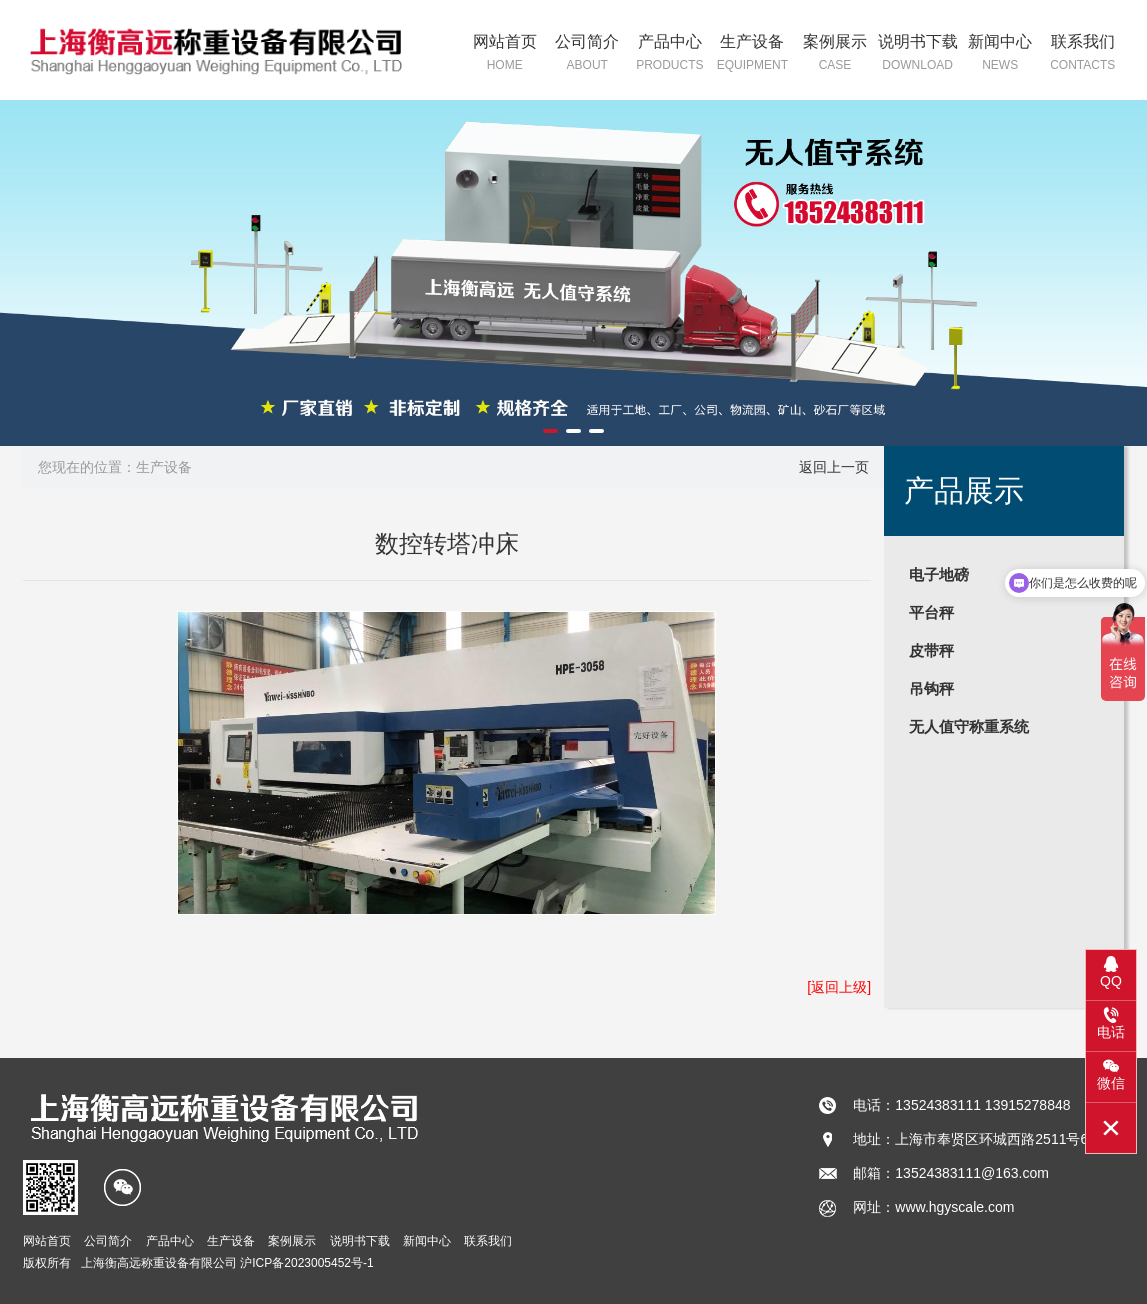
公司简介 (587, 54)
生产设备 (752, 54)
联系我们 (1082, 54)
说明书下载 (917, 54)
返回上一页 (834, 467)
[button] (550, 431)
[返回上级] (839, 987)
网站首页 (504, 54)
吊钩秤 (931, 688)
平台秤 (931, 612)
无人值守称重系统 (969, 726)
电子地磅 (939, 574)
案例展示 (835, 54)
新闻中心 (1000, 54)
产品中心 (670, 54)
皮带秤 (931, 650)
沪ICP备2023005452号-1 (306, 1263)
